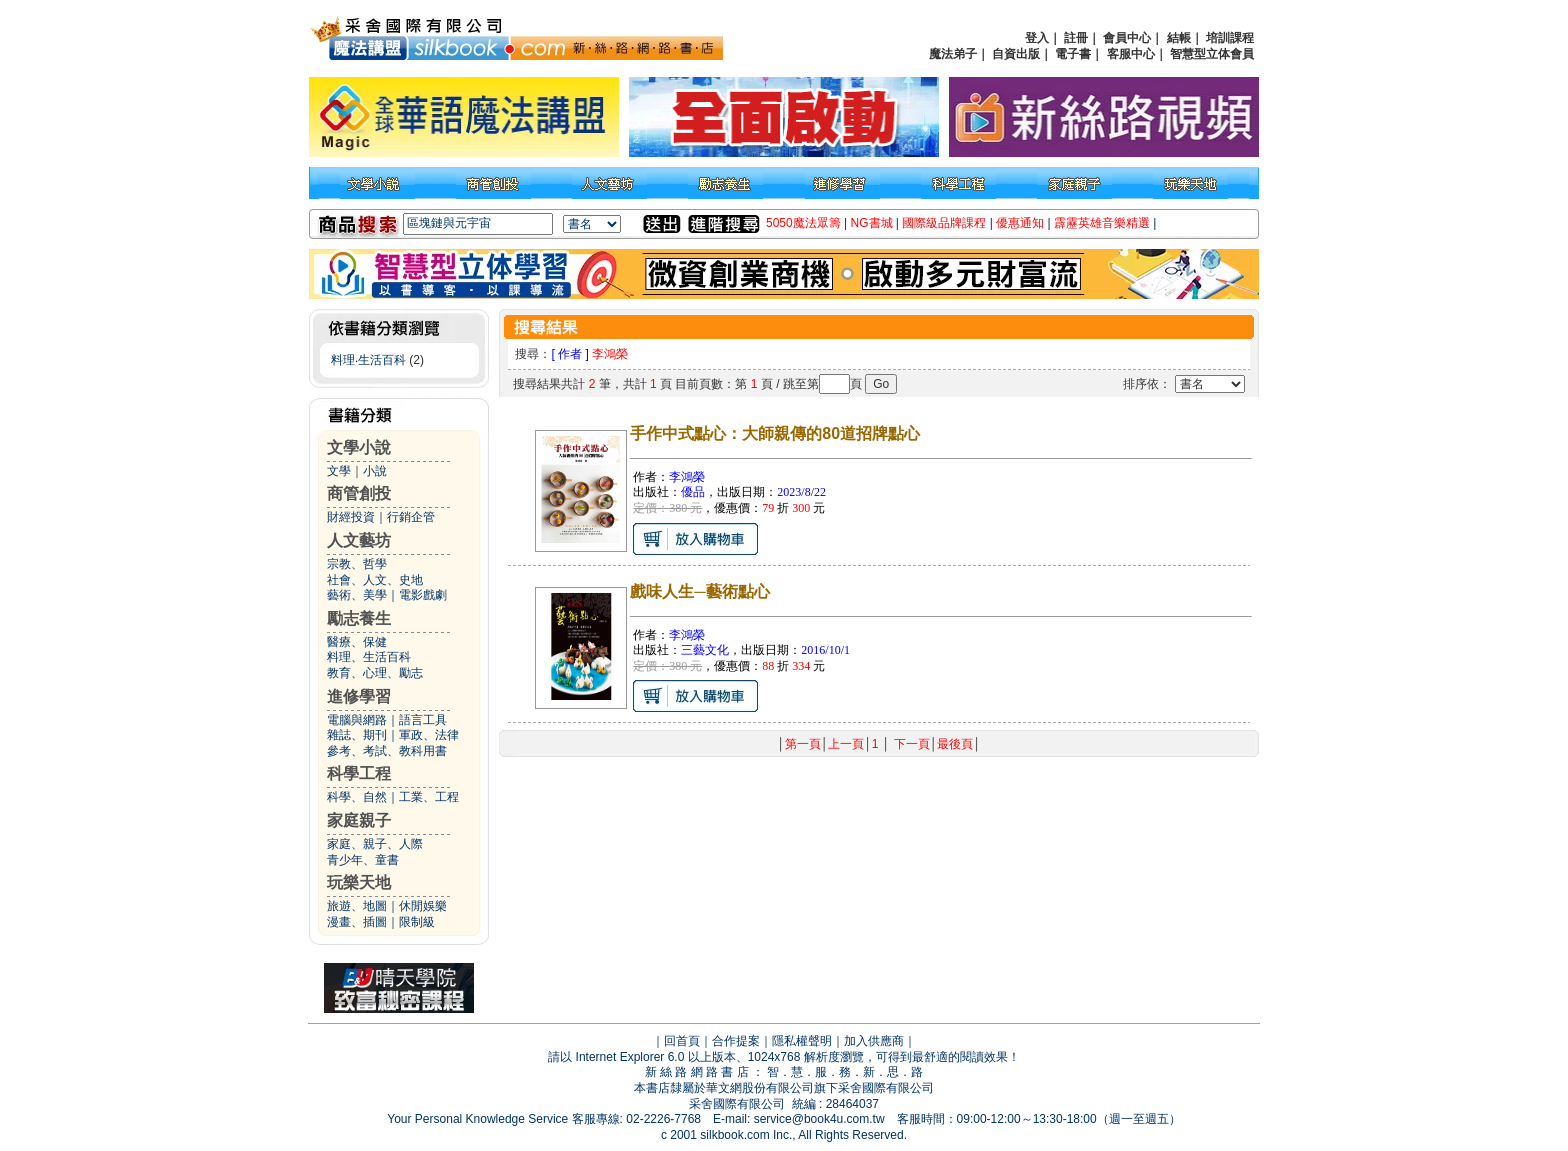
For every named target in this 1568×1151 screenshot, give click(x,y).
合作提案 (736, 1041)
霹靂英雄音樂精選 (1102, 223)
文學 (339, 471)
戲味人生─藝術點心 (699, 591)
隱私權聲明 (802, 1041)
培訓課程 (1230, 38)
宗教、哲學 (357, 564)
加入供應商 (874, 1041)
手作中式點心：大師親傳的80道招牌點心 (775, 433)
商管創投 (359, 493)
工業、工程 (429, 797)
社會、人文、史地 (375, 580)
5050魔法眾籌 (803, 223)
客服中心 (1131, 54)
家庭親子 (359, 820)
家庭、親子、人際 (375, 844)
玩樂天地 (359, 882)
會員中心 (1127, 38)
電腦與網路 (357, 720)
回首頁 (682, 1041)
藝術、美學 (357, 595)
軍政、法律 (429, 735)
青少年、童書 (363, 860)
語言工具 (423, 720)
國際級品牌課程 (944, 223)
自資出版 (1016, 54)
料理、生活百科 (369, 657)
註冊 (1076, 38)
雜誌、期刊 (357, 735)
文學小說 (359, 447)
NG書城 (872, 223)
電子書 (1073, 54)
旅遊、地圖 (357, 906)
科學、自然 (357, 797)
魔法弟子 (953, 54)
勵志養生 (359, 618)
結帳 (1179, 38)
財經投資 (351, 517)
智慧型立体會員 (1212, 54)
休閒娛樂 (423, 906)
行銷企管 (411, 517)
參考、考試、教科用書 (387, 751)
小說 (375, 471)
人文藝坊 (359, 540)
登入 (1037, 38)
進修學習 (359, 696)
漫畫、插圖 (357, 922)
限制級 (417, 922)
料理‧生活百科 (368, 360)
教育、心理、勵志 (375, 673)
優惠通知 (1020, 223)
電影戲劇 (423, 595)
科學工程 (359, 773)
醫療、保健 (357, 642)
